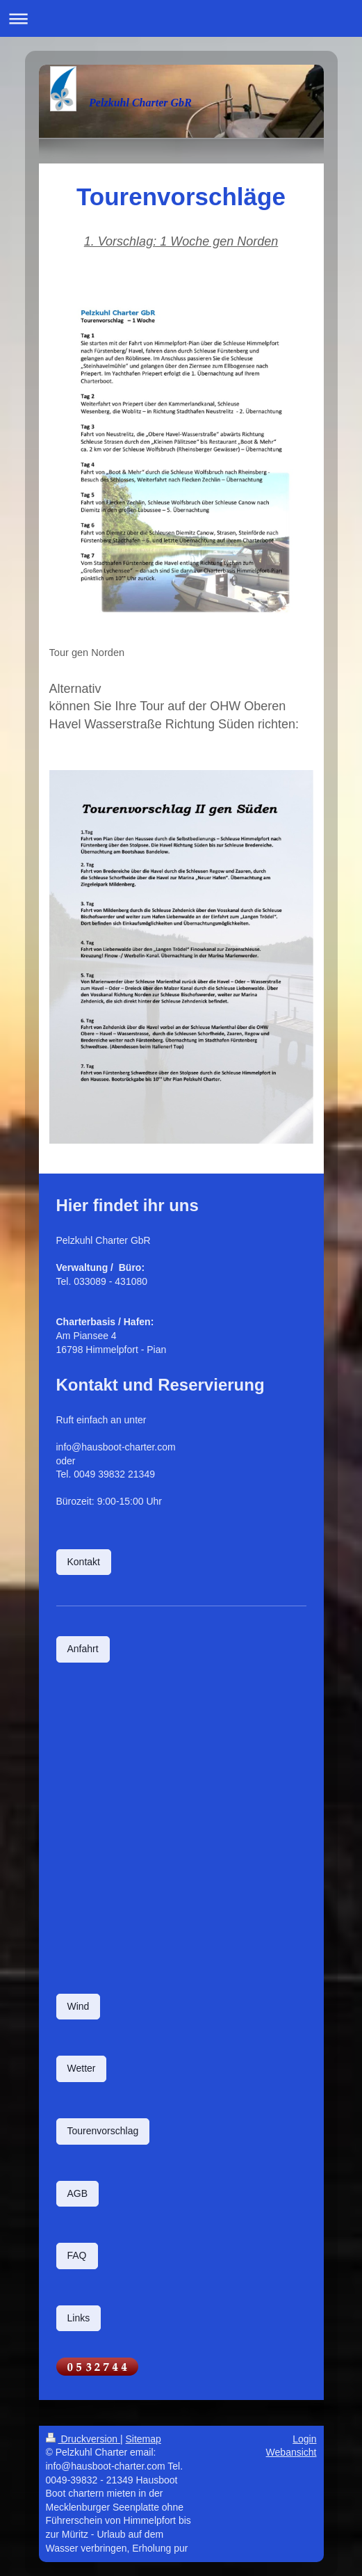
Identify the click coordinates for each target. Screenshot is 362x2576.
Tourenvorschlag (103, 2130)
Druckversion (83, 2439)
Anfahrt (83, 1648)
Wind (78, 2006)
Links (78, 2317)
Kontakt (83, 1561)
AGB (77, 2193)
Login (304, 2439)
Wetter (81, 2068)
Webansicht (291, 2452)
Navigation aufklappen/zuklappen (181, 18)
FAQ (77, 2255)
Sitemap (143, 2439)
